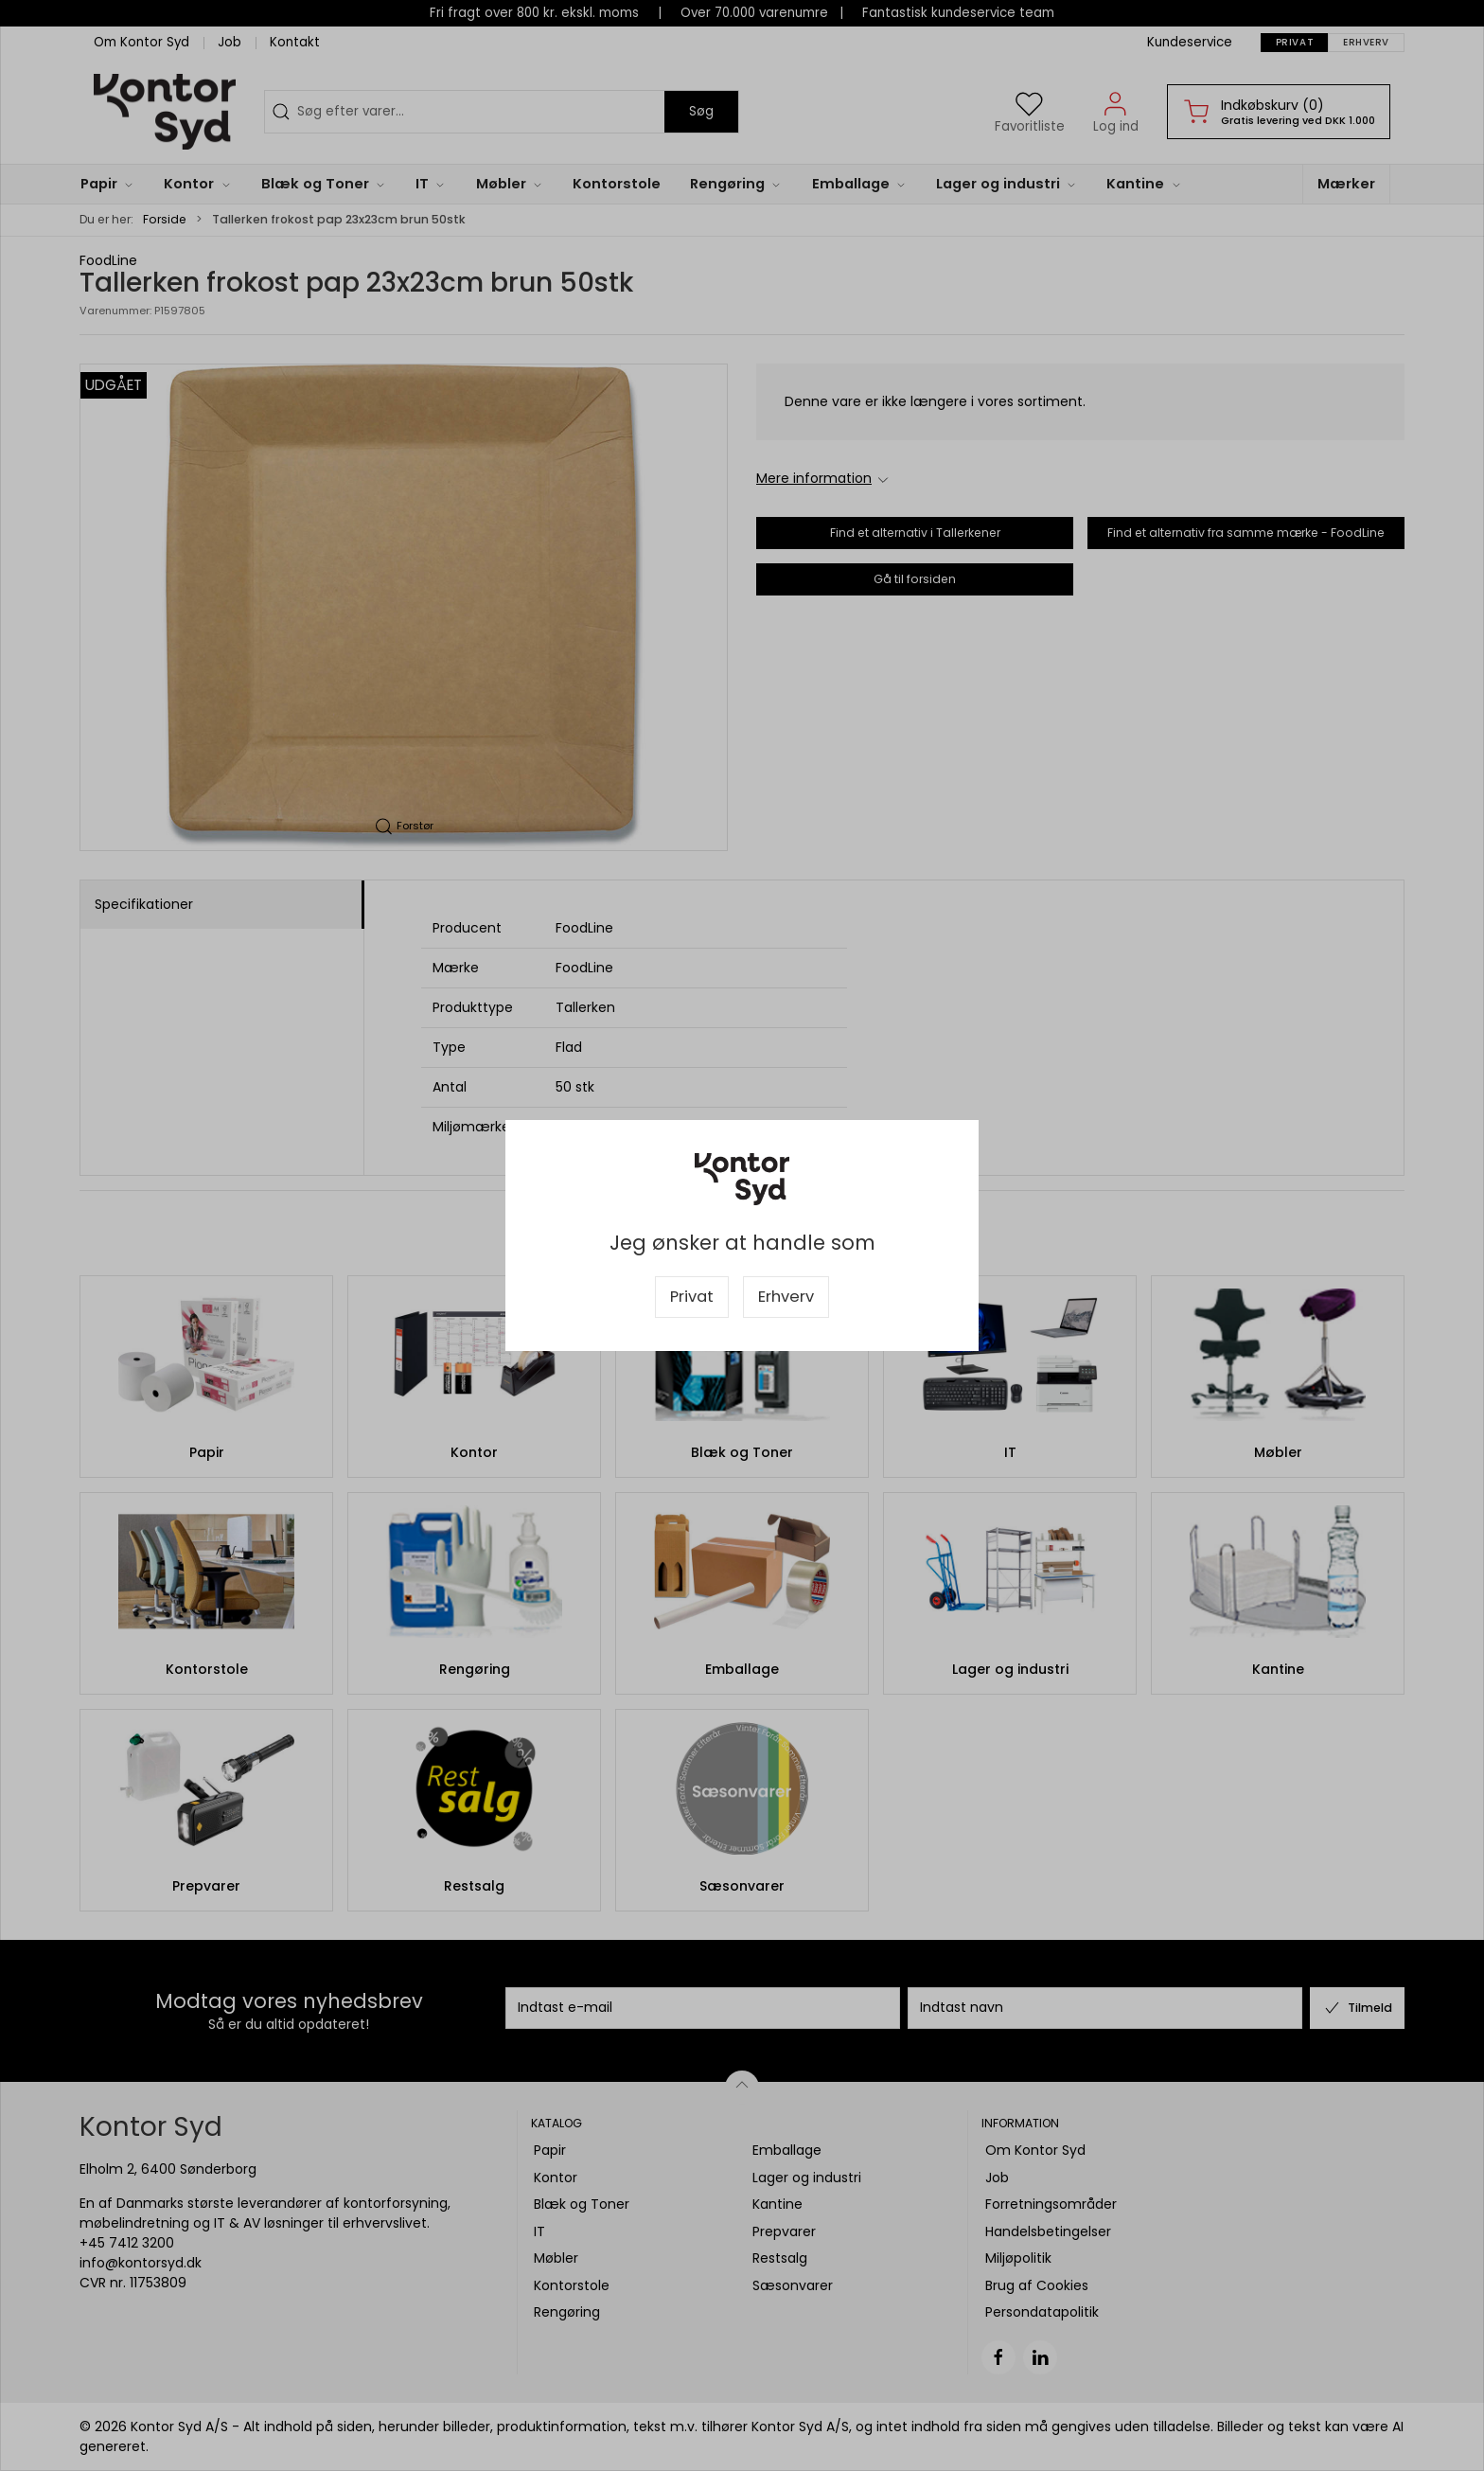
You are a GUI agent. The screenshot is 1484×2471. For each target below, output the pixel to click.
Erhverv (786, 1296)
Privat (692, 1296)
